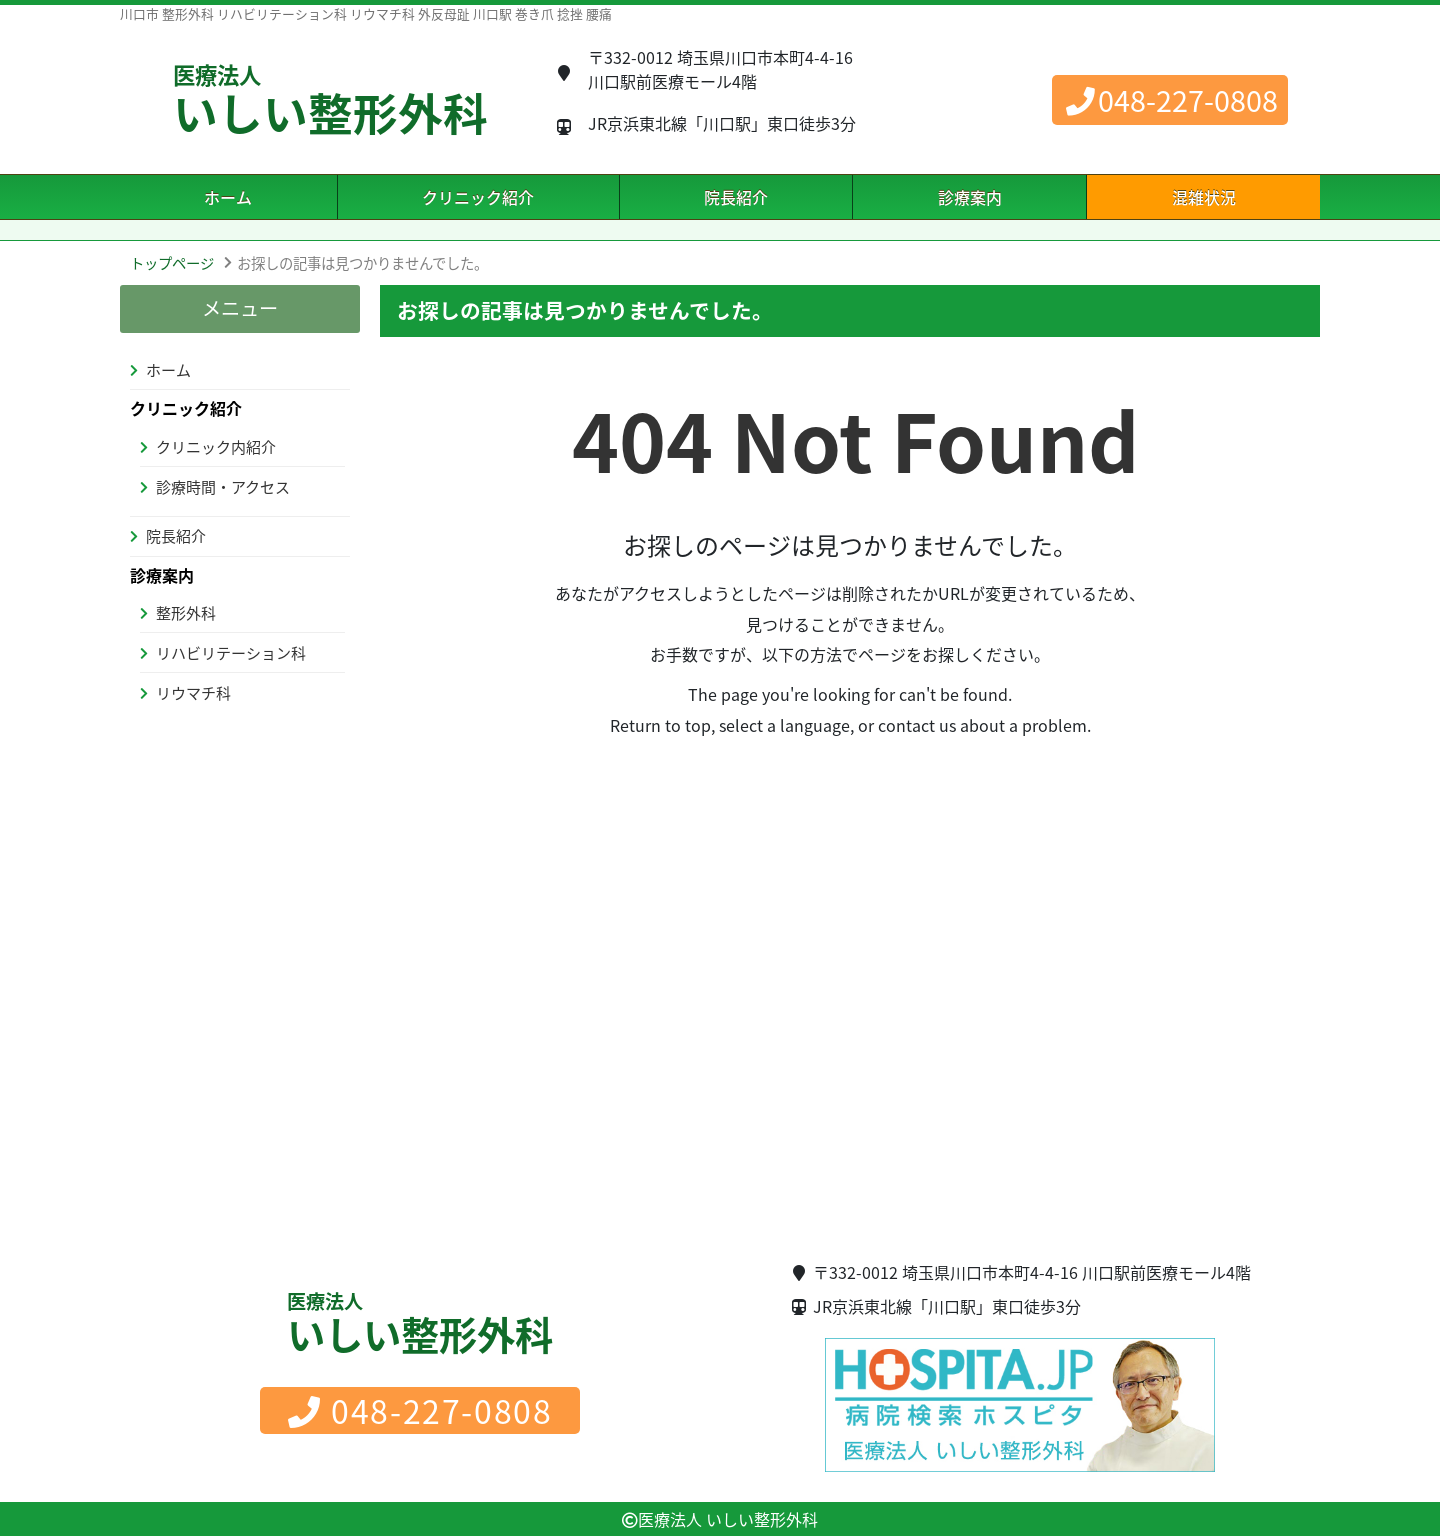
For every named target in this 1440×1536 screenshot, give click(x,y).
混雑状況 (1204, 197)
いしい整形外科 (330, 102)
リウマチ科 (193, 693)
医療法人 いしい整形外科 (728, 1519)
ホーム (228, 197)
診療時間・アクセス (223, 487)
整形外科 (186, 613)
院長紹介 (736, 197)
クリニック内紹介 (216, 447)
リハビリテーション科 (231, 653)
